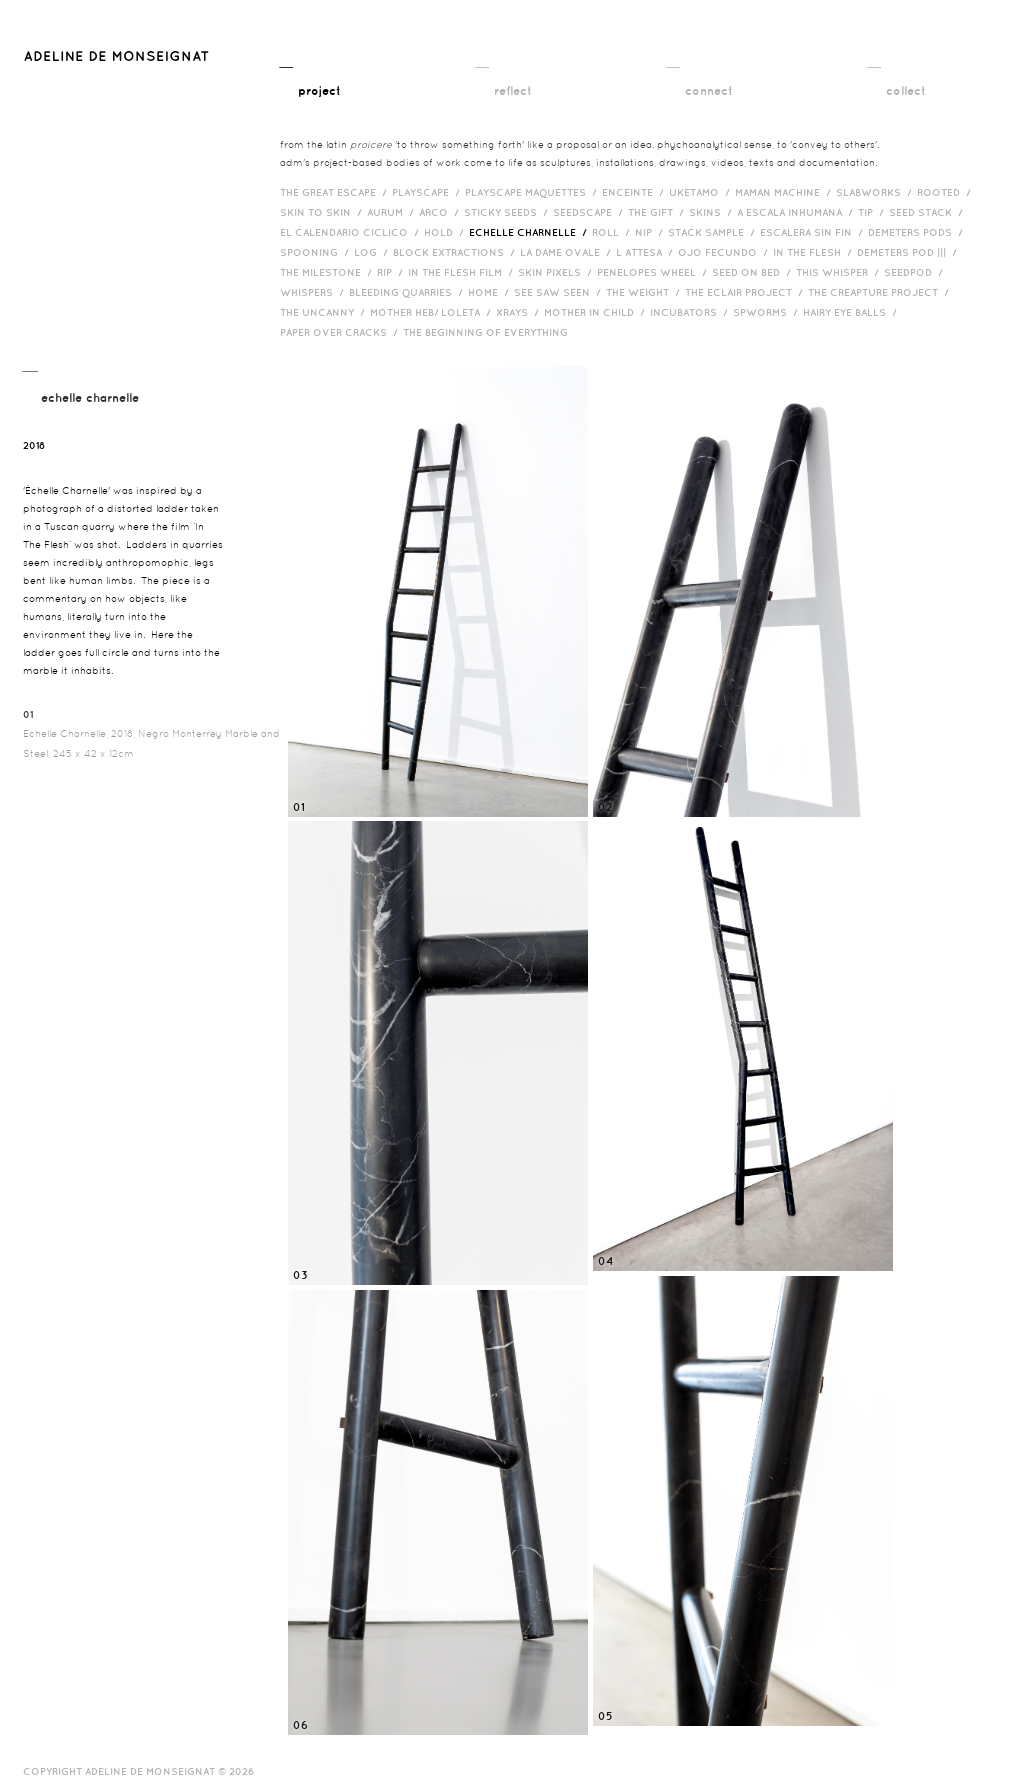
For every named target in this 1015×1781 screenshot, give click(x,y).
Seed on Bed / (754, 272)
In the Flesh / (815, 252)
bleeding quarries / (408, 292)
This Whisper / (840, 272)
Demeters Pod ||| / (909, 252)
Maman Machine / (785, 192)
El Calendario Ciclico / (352, 232)
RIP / (392, 272)
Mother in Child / (597, 312)
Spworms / (768, 312)
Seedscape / (590, 212)
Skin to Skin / (323, 212)
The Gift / (658, 212)
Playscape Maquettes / (533, 192)
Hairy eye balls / (852, 312)
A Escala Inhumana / (797, 212)
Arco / (441, 212)
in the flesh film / (463, 272)
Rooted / (946, 192)
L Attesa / (647, 252)
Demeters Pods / (918, 232)
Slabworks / (876, 192)
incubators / (691, 312)
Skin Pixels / (557, 272)
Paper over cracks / (341, 332)
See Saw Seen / (560, 292)
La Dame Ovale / (568, 252)
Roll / (613, 232)
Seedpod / (916, 272)
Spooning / (317, 252)
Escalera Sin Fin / (814, 232)
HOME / (491, 292)
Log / (373, 252)
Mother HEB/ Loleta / (433, 312)
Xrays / (520, 312)
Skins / (713, 212)
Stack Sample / (714, 232)
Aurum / (393, 212)
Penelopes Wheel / (654, 272)
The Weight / (645, 292)
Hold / (446, 232)
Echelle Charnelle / (530, 232)
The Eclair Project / (746, 292)
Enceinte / (635, 192)
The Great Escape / (336, 192)
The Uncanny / (325, 312)
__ (310, 77)
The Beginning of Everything (490, 332)
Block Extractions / (456, 252)
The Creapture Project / (881, 292)
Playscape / (428, 192)
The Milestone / (328, 272)
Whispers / (314, 292)
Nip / (651, 232)
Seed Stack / (928, 212)
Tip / (873, 212)
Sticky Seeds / (508, 212)
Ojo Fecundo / (725, 252)
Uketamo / (702, 192)
